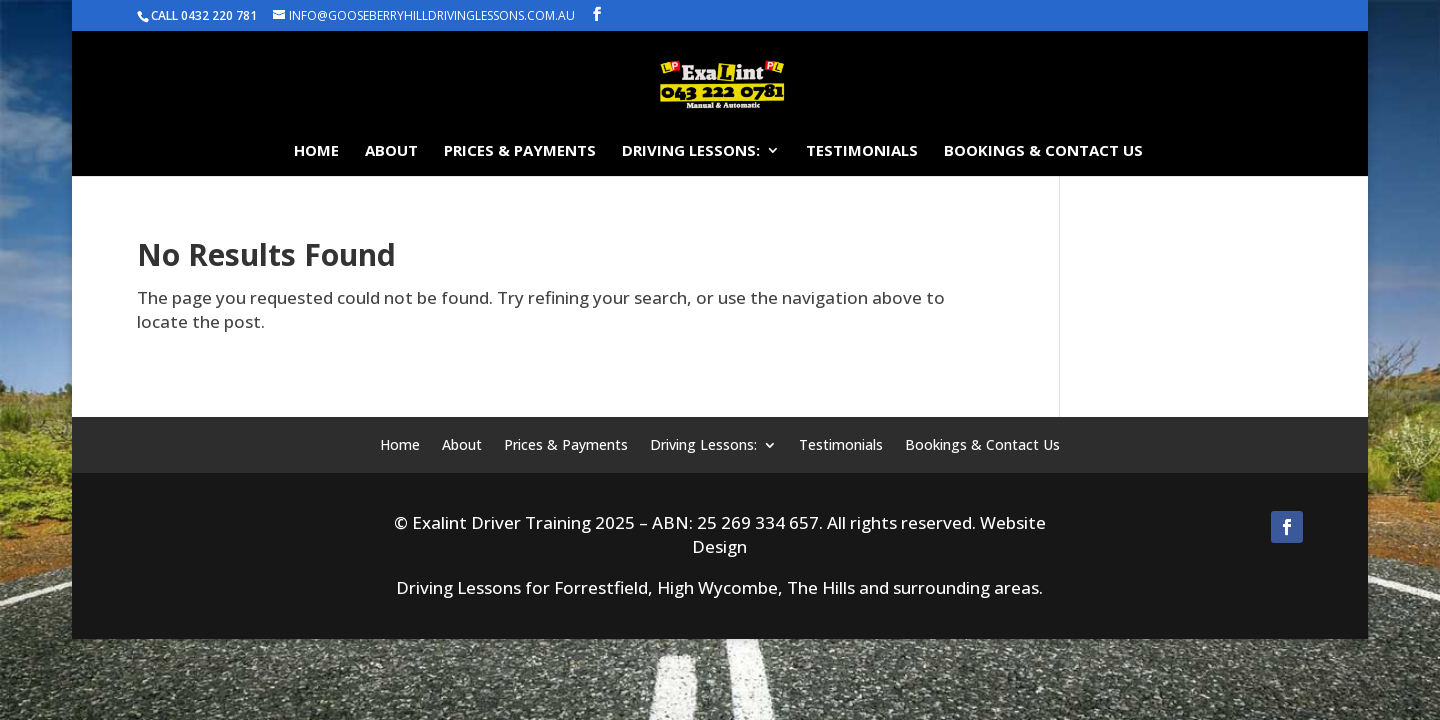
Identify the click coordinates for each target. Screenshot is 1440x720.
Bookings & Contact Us (1043, 151)
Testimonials (862, 151)
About (391, 151)
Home (316, 151)
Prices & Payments (520, 151)
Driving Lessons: (691, 151)
